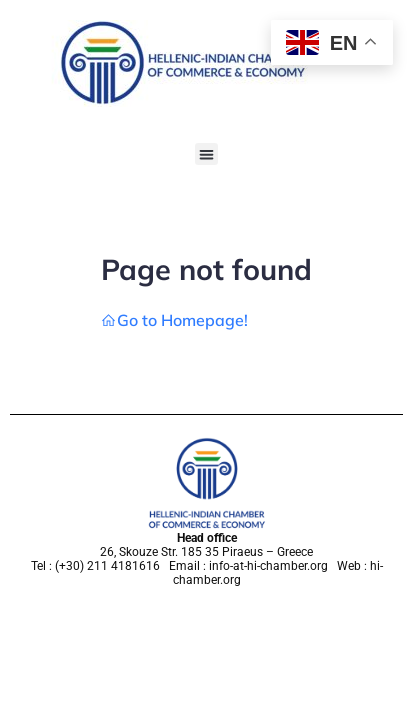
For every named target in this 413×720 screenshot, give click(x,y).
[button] (206, 154)
